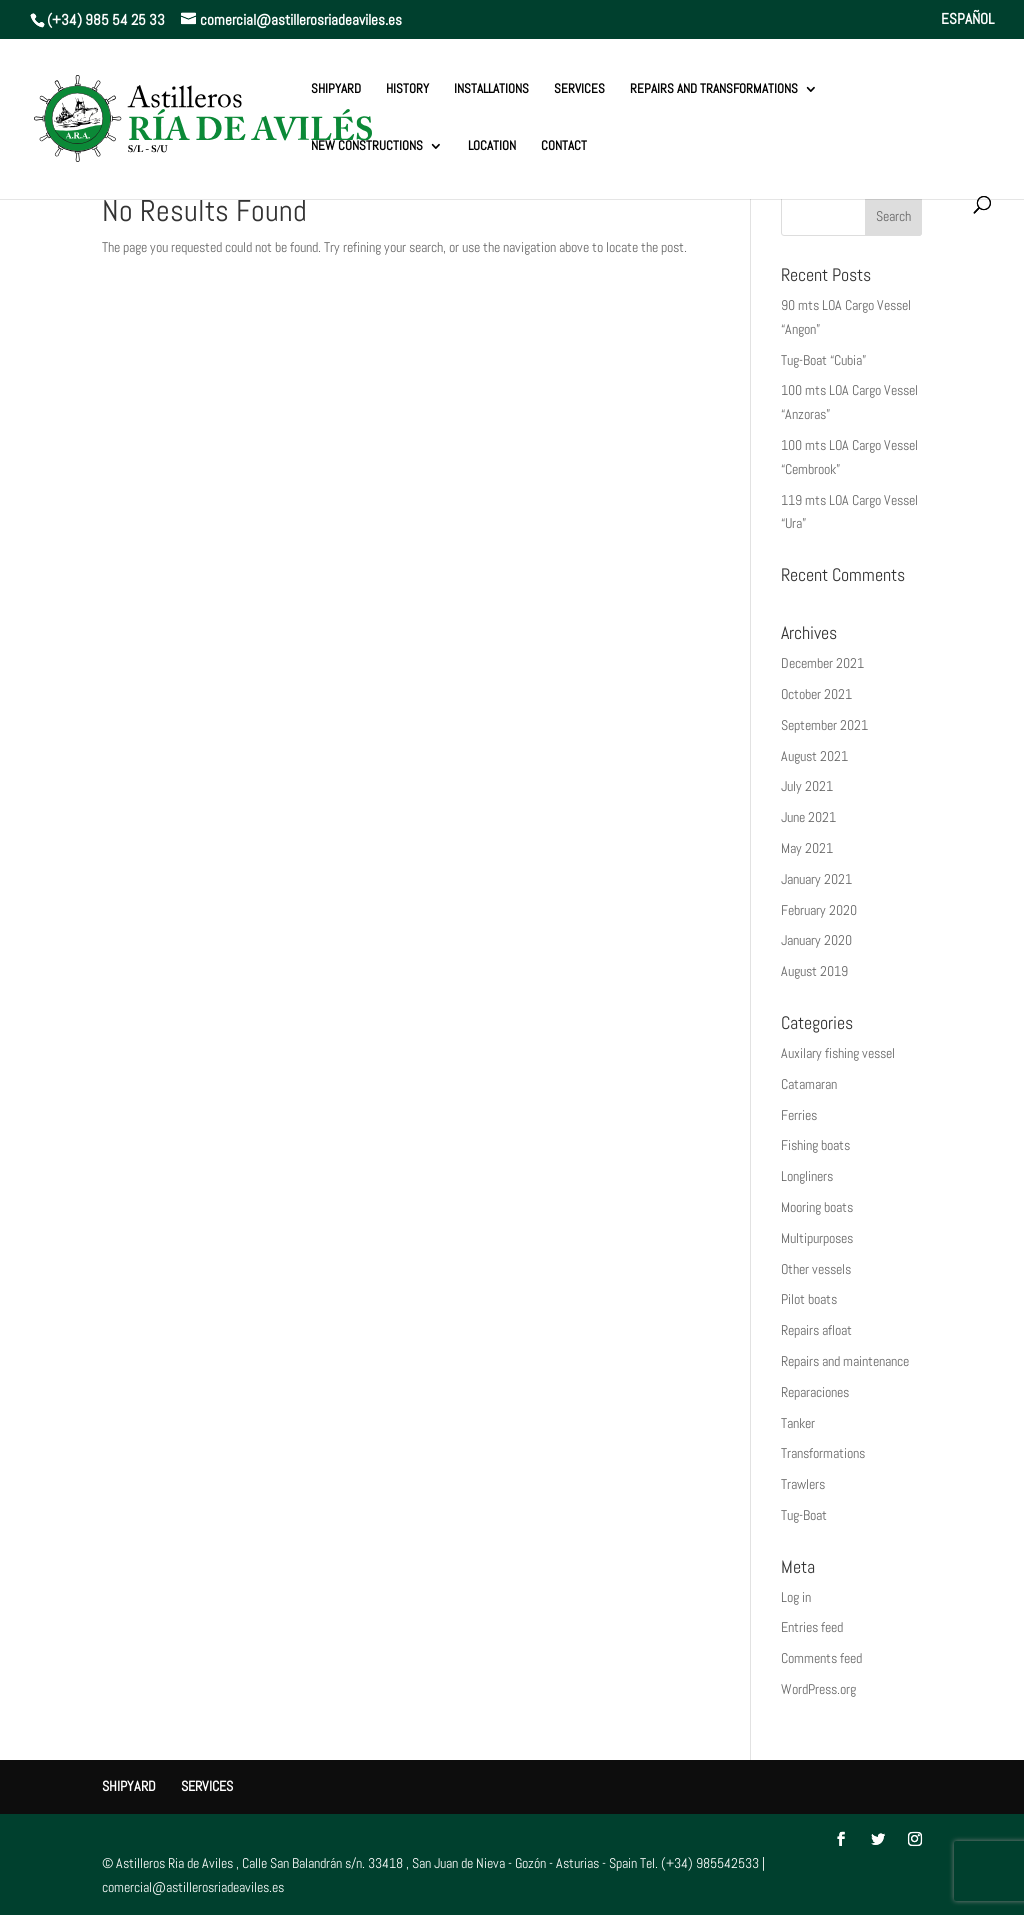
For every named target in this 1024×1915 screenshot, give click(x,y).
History (407, 89)
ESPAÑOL (967, 19)
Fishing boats (815, 1145)
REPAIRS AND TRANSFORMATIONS (714, 89)
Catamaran (809, 1084)
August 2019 (814, 971)
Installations (491, 89)
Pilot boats (809, 1299)
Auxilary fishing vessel (838, 1053)
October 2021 (816, 694)
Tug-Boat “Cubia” (823, 360)
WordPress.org (818, 1689)
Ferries (799, 1115)
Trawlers (803, 1484)
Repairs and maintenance (845, 1361)
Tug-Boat (804, 1515)
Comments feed (821, 1658)
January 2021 (816, 879)
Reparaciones (815, 1392)
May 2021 (807, 848)
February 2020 (819, 910)
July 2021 (807, 786)
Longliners (807, 1176)
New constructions (367, 146)
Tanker (798, 1423)
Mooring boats (817, 1207)
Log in (796, 1597)
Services (579, 89)
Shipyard (336, 89)
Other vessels (816, 1269)
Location (492, 146)
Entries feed (812, 1627)
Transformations (823, 1453)
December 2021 (822, 663)
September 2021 (824, 725)
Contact (564, 146)
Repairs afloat (816, 1330)
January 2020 (816, 940)
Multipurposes (817, 1238)
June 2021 (808, 817)
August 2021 (814, 756)
